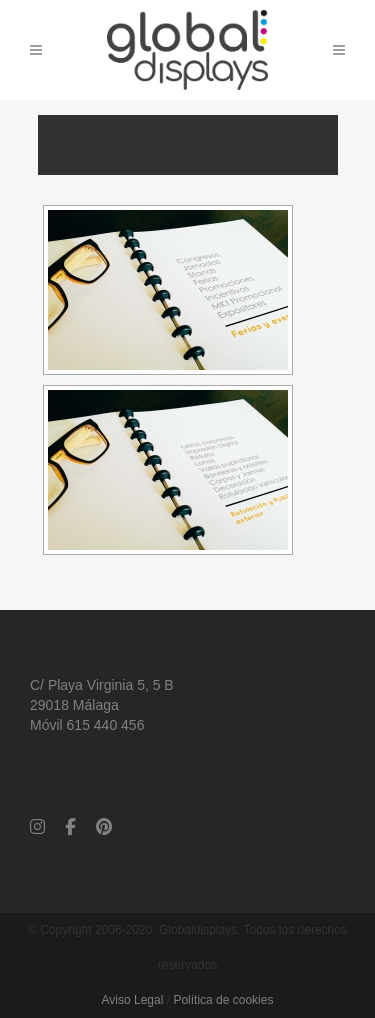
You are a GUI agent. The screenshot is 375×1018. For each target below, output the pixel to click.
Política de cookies (223, 1000)
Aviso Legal (133, 1000)
